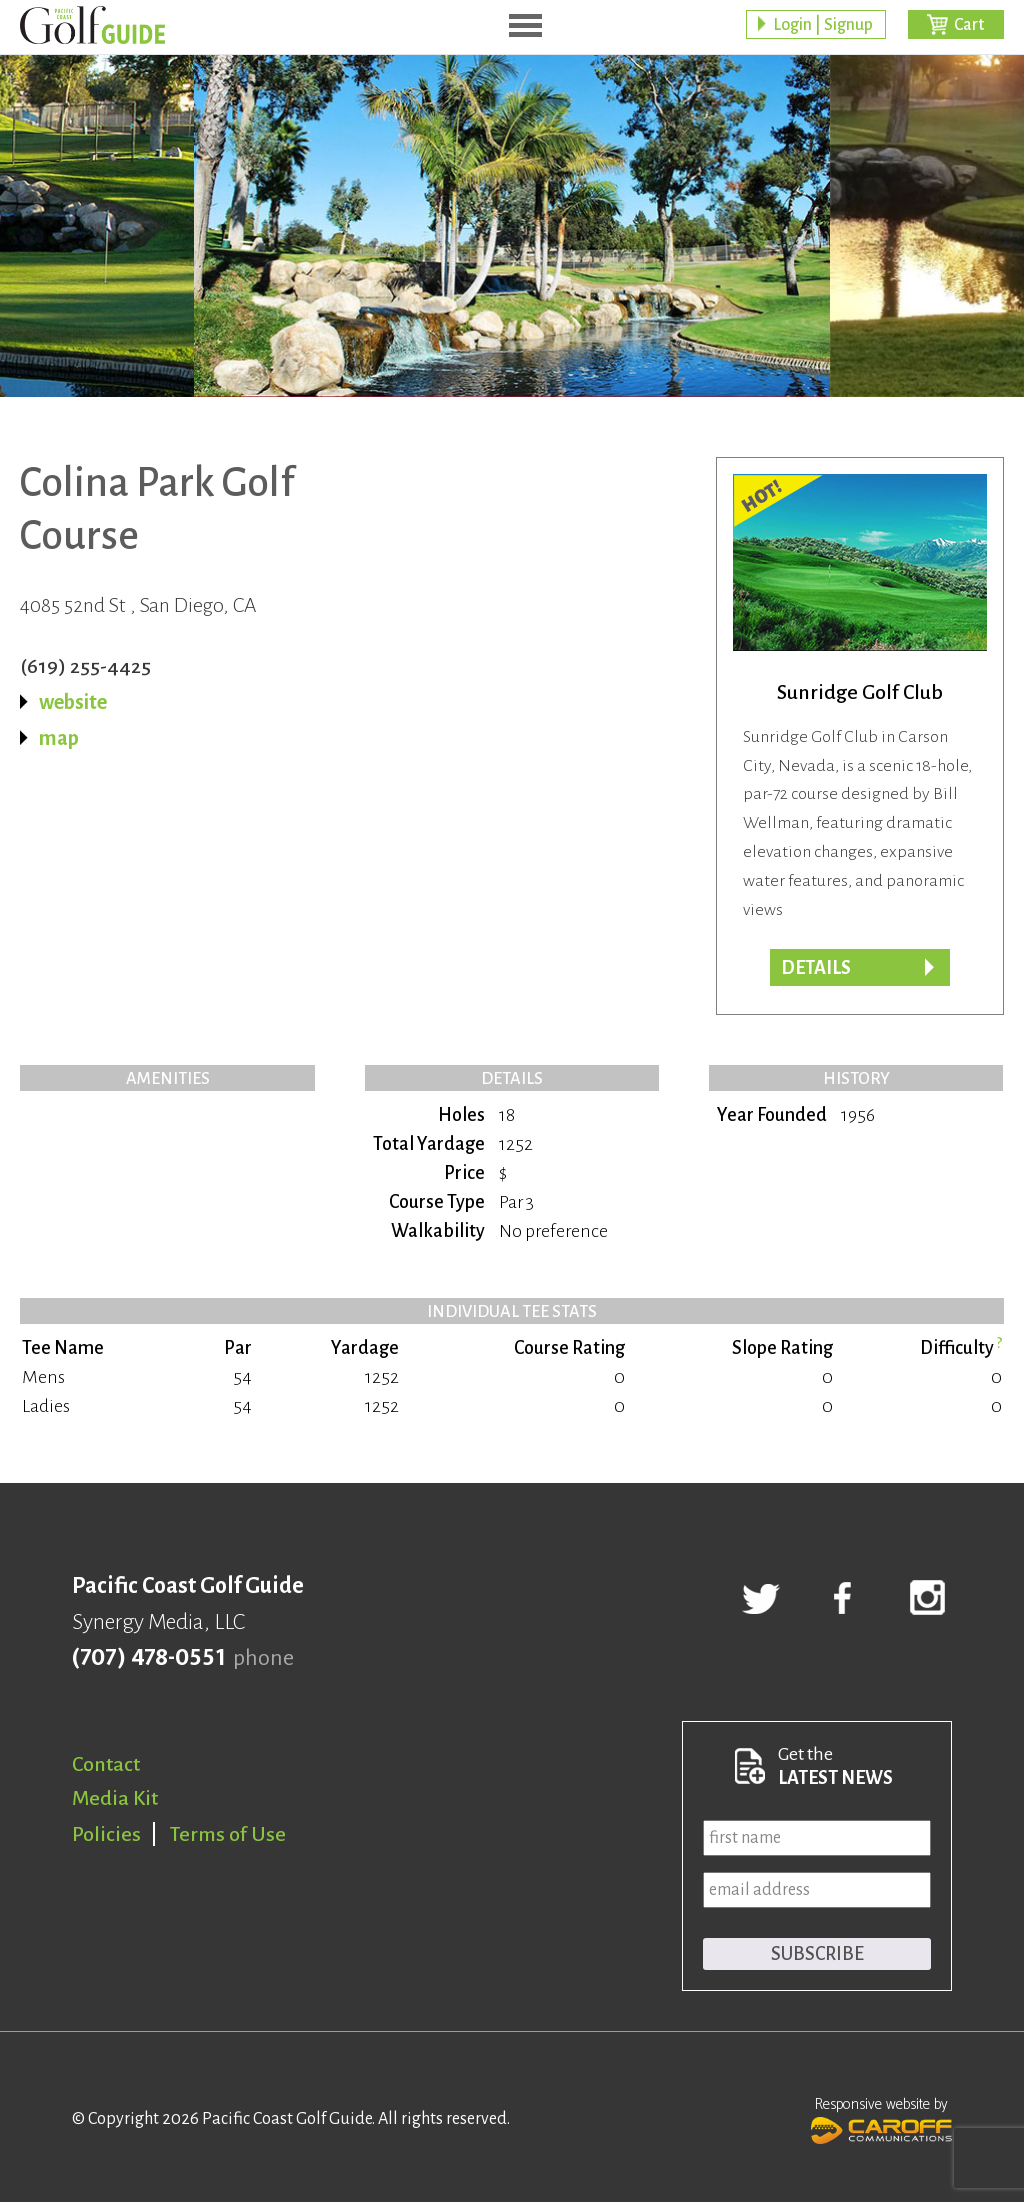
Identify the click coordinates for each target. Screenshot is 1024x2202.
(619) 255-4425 (85, 666)
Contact (106, 1764)
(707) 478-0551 (148, 1658)
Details (816, 968)
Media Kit (115, 1798)
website (73, 702)
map (59, 738)
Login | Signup (823, 25)
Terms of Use (228, 1834)
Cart (969, 25)
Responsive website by (881, 2118)
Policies (106, 1834)
